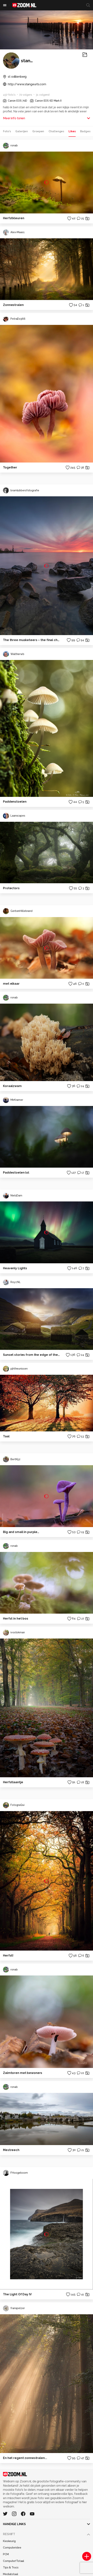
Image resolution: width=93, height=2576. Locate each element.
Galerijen (21, 131)
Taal (6, 1436)
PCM (6, 2554)
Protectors (11, 888)
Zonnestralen (13, 305)
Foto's (7, 131)
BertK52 (11, 1459)
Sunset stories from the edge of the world (31, 1355)
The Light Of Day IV (17, 2294)
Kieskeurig (9, 2541)
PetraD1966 (14, 319)
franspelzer (14, 2308)
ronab (10, 146)
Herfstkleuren (13, 218)
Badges (85, 131)
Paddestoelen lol (16, 1172)
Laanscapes (14, 816)
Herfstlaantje (13, 1782)
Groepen (38, 131)
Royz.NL (12, 1282)
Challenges (56, 131)
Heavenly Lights (15, 1268)
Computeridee (12, 2547)
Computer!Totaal (13, 2560)
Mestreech (11, 2150)
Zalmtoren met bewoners (22, 2073)
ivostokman (14, 1633)
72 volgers (25, 94)
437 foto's (9, 94)
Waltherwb (13, 654)
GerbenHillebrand (17, 911)
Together (10, 467)
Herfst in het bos (15, 1618)
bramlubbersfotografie (21, 490)
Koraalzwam (12, 1086)
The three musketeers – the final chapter (31, 640)
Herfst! (8, 1955)
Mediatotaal (10, 2574)
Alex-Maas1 (14, 232)
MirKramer (13, 1100)
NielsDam (12, 1195)
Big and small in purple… (21, 1532)
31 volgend (42, 94)
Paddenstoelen (14, 801)
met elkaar (11, 983)
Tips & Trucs (10, 2567)
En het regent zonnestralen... (25, 2458)
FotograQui (13, 1805)
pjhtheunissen (15, 1369)
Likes (72, 131)
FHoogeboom (15, 2173)
